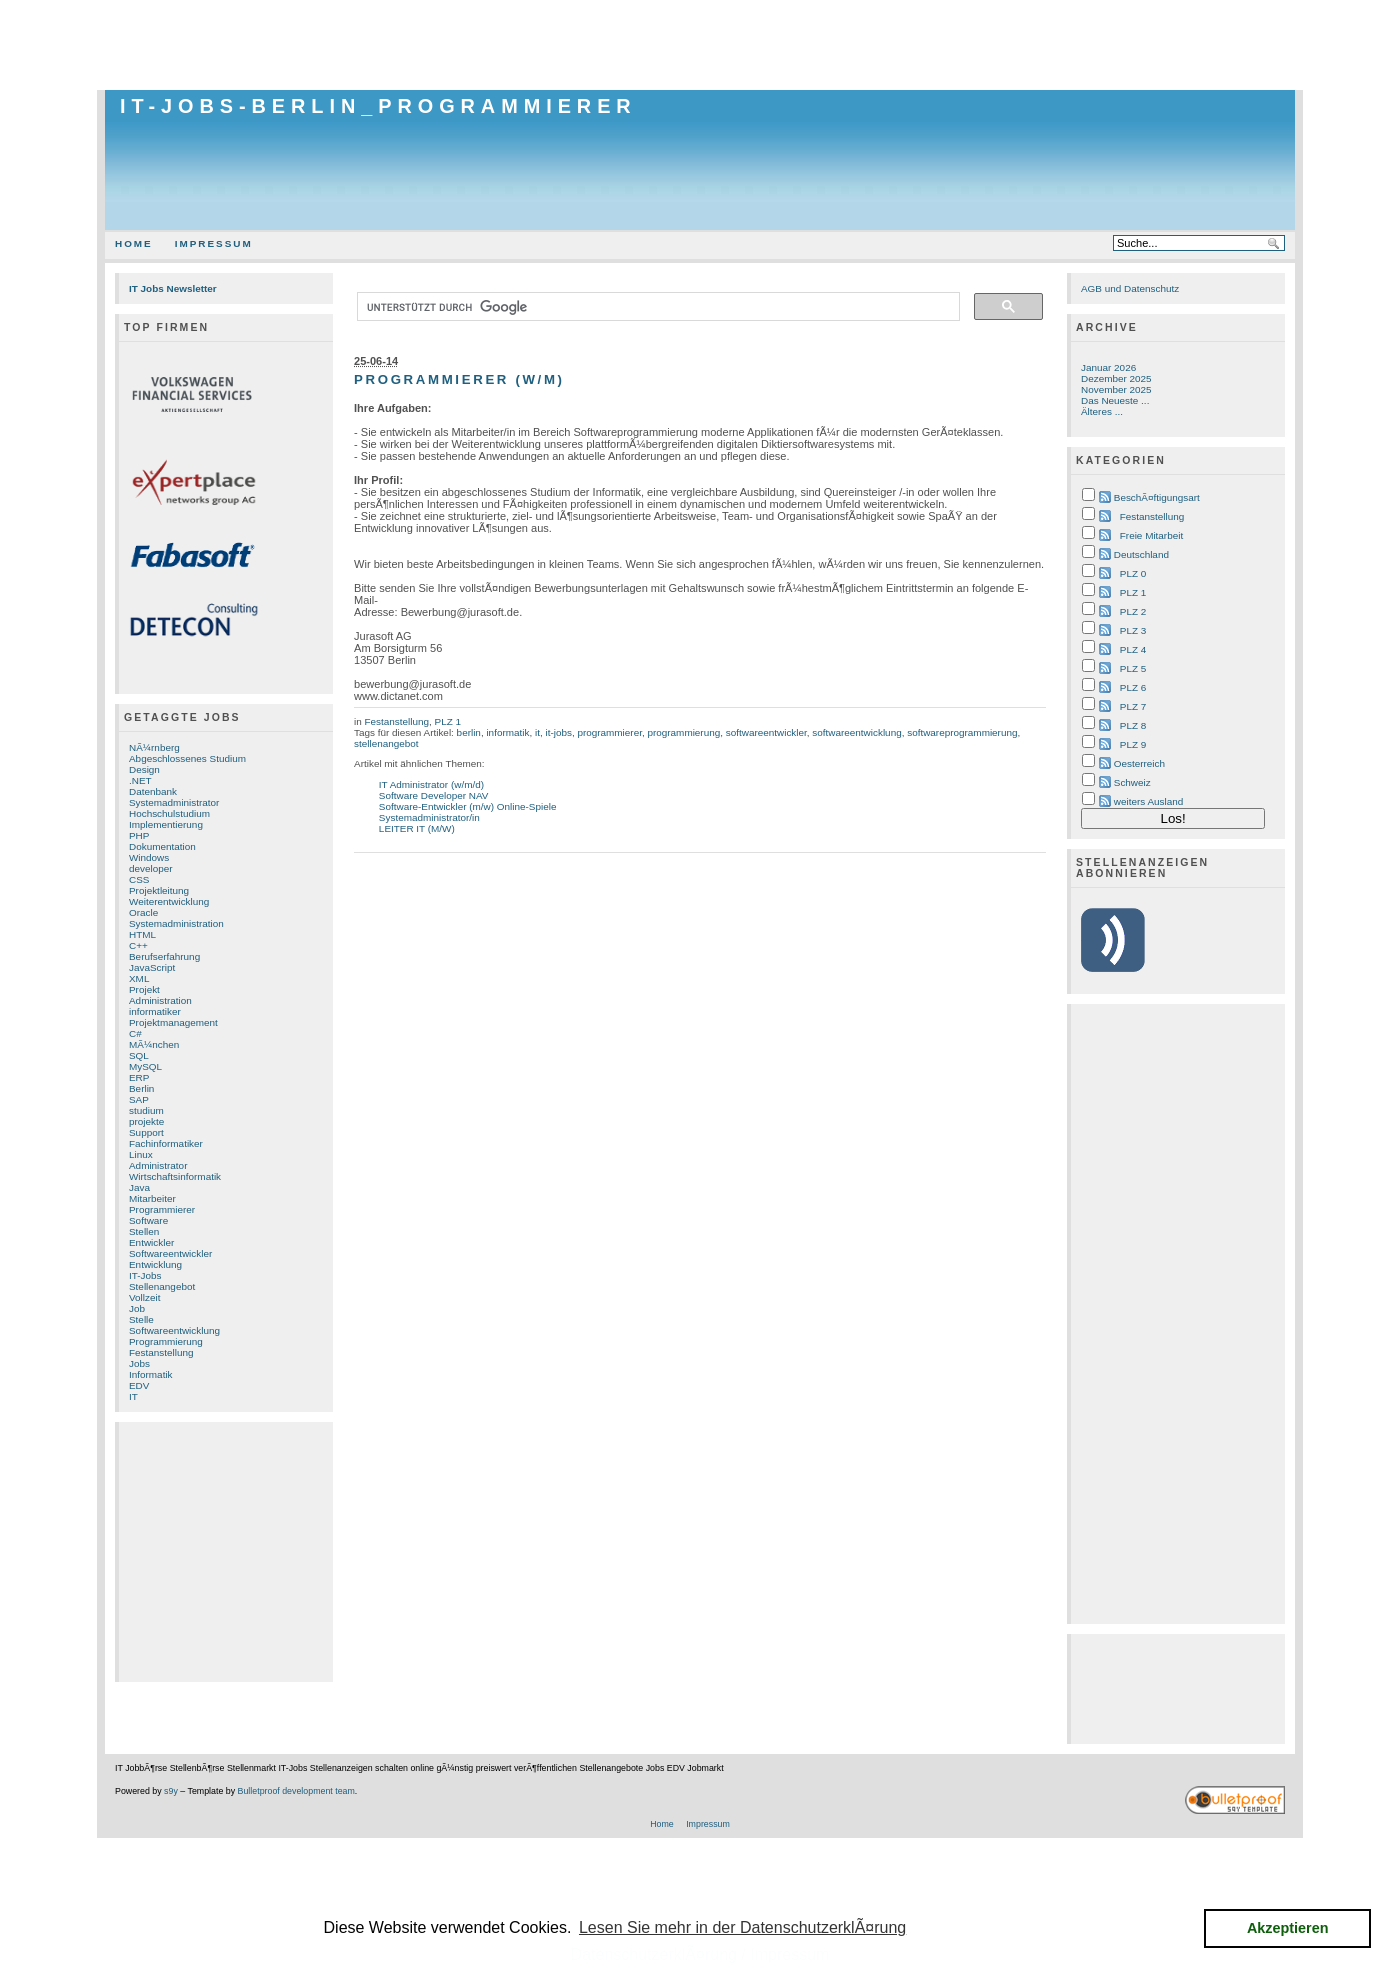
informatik (507, 732)
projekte (146, 1121)
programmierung (683, 732)
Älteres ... (1102, 411)
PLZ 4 (1133, 649)
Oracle (143, 912)
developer (151, 868)
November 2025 (1116, 389)
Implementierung (166, 824)
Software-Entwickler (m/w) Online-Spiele (468, 806)
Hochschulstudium (169, 813)
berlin (469, 732)
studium (146, 1110)
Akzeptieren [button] (1288, 1928)
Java (139, 1187)
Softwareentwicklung (174, 1330)
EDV (139, 1385)
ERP (139, 1077)
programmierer (609, 732)
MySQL (145, 1066)
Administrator (158, 1165)
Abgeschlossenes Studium (187, 758)
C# (135, 1033)
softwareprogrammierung (962, 732)
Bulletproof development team (296, 1791)
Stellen (144, 1231)
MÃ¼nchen (154, 1044)
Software (148, 1220)
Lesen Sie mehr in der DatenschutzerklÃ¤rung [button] (742, 1927)
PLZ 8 (1133, 725)
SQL (139, 1055)
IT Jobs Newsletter (173, 288)
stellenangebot (386, 743)
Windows (149, 857)
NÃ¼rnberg (154, 747)
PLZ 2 (1133, 611)
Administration (160, 1000)
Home (134, 243)
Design (144, 769)
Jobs (139, 1363)
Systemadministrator (174, 802)
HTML (142, 934)
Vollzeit (144, 1297)
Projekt (144, 989)
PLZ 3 (1133, 630)
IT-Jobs (145, 1275)
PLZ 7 (1133, 706)
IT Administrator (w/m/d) (431, 784)
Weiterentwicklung (169, 901)
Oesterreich (1139, 763)
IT (133, 1396)
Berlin (141, 1088)
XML (139, 978)
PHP (139, 835)
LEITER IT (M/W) (417, 828)
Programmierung (166, 1341)
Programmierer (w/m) (459, 379)
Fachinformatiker (166, 1143)
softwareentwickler (766, 732)
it (537, 732)
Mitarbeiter (152, 1198)
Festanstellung (161, 1352)
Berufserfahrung (164, 956)
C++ (138, 945)
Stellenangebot (162, 1286)
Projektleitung (159, 890)
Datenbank (153, 791)
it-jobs (558, 732)
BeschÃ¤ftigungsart (1157, 497)
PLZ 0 (1133, 573)
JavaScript (152, 967)
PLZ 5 (1133, 668)
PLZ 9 (1133, 744)
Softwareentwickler (170, 1253)
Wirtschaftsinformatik (175, 1176)
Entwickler (151, 1242)
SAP (139, 1099)
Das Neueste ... (1115, 400)
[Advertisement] (700, 45)
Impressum (214, 243)
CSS (139, 879)
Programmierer (162, 1209)
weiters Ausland (1149, 801)
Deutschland (1141, 554)
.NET (140, 780)
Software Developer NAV (434, 795)
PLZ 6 (1133, 687)
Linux (141, 1154)
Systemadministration (176, 923)
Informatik (151, 1374)
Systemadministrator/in (429, 817)
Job (137, 1308)
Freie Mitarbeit (1151, 535)
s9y (171, 1791)
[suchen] (656, 307)
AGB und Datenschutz (1130, 288)
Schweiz (1132, 782)
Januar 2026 (1108, 367)
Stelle (141, 1319)
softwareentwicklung (856, 732)
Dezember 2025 (1116, 378)
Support (146, 1132)
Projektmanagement (173, 1022)
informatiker (155, 1011)
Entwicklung (155, 1264)
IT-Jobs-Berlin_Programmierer (378, 106)
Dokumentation (162, 846)
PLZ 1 (448, 721)
